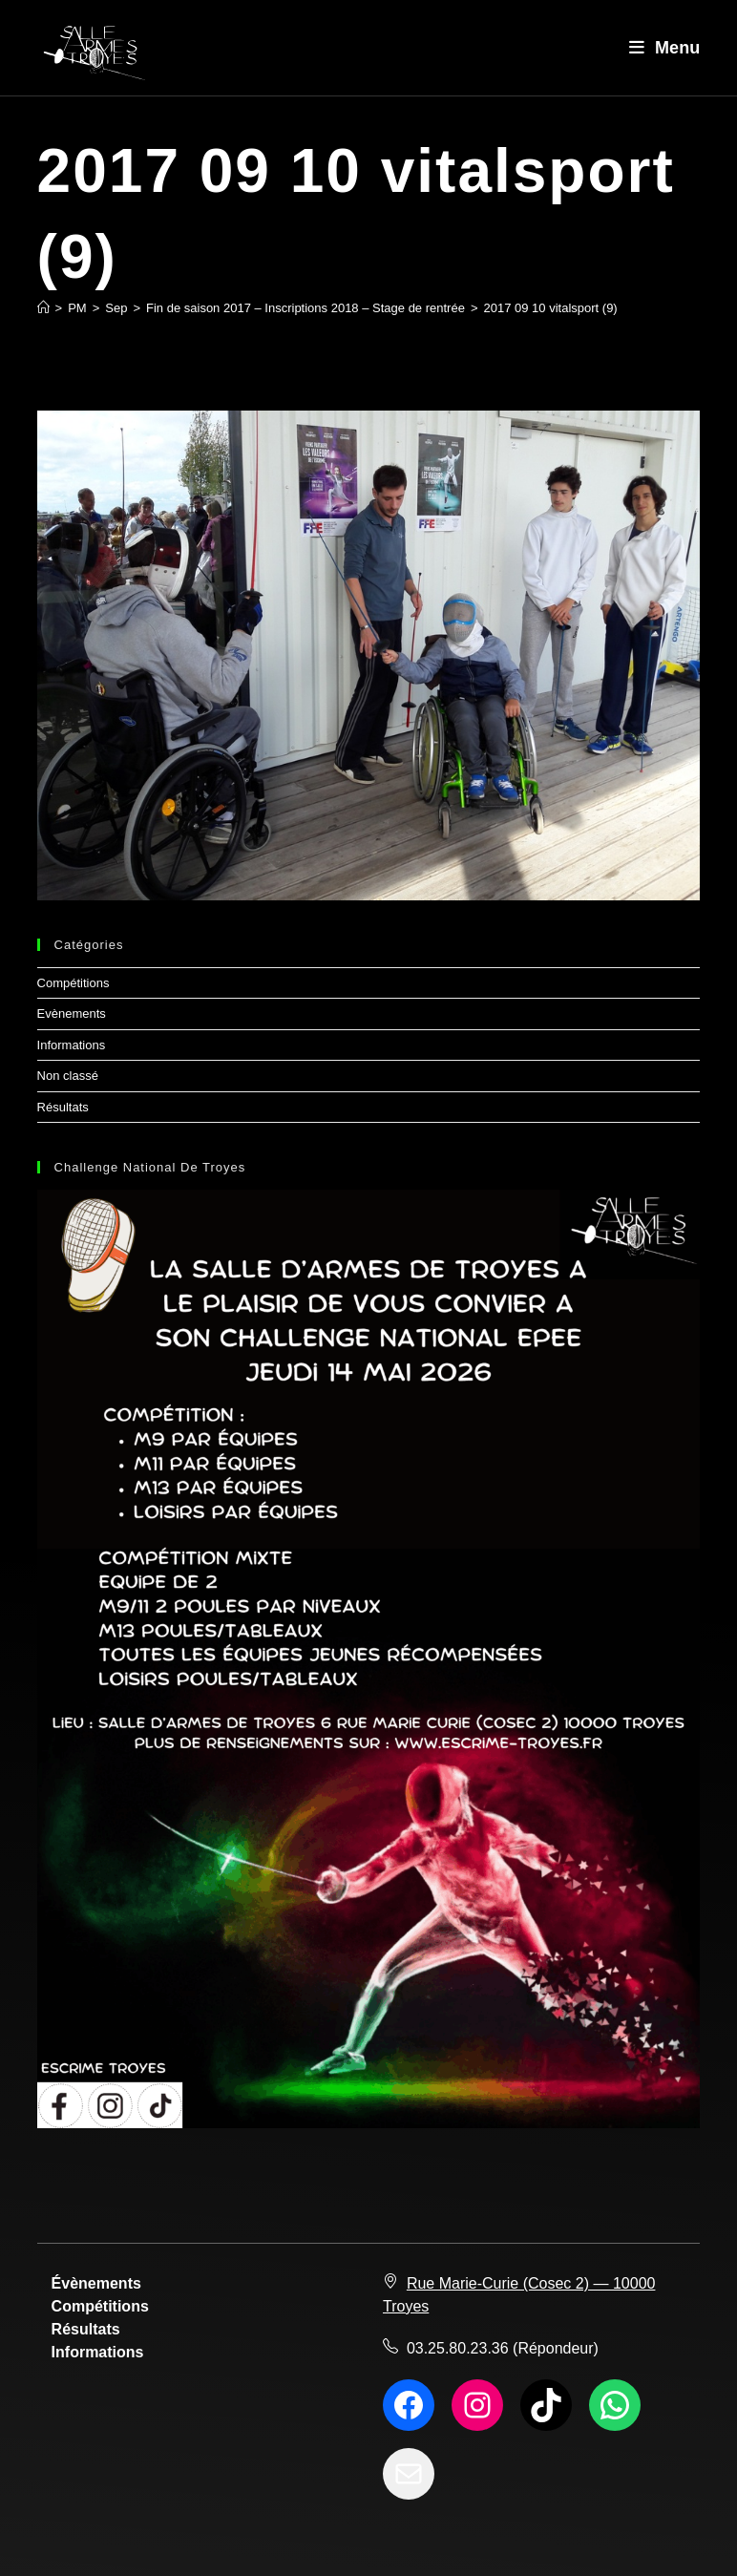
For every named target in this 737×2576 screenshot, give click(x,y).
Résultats (63, 1107)
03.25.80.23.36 (458, 2348)
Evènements (71, 1013)
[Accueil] (43, 308)
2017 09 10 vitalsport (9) (551, 308)
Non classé (67, 1075)
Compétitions (73, 983)
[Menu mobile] (665, 47)
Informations (71, 1045)
